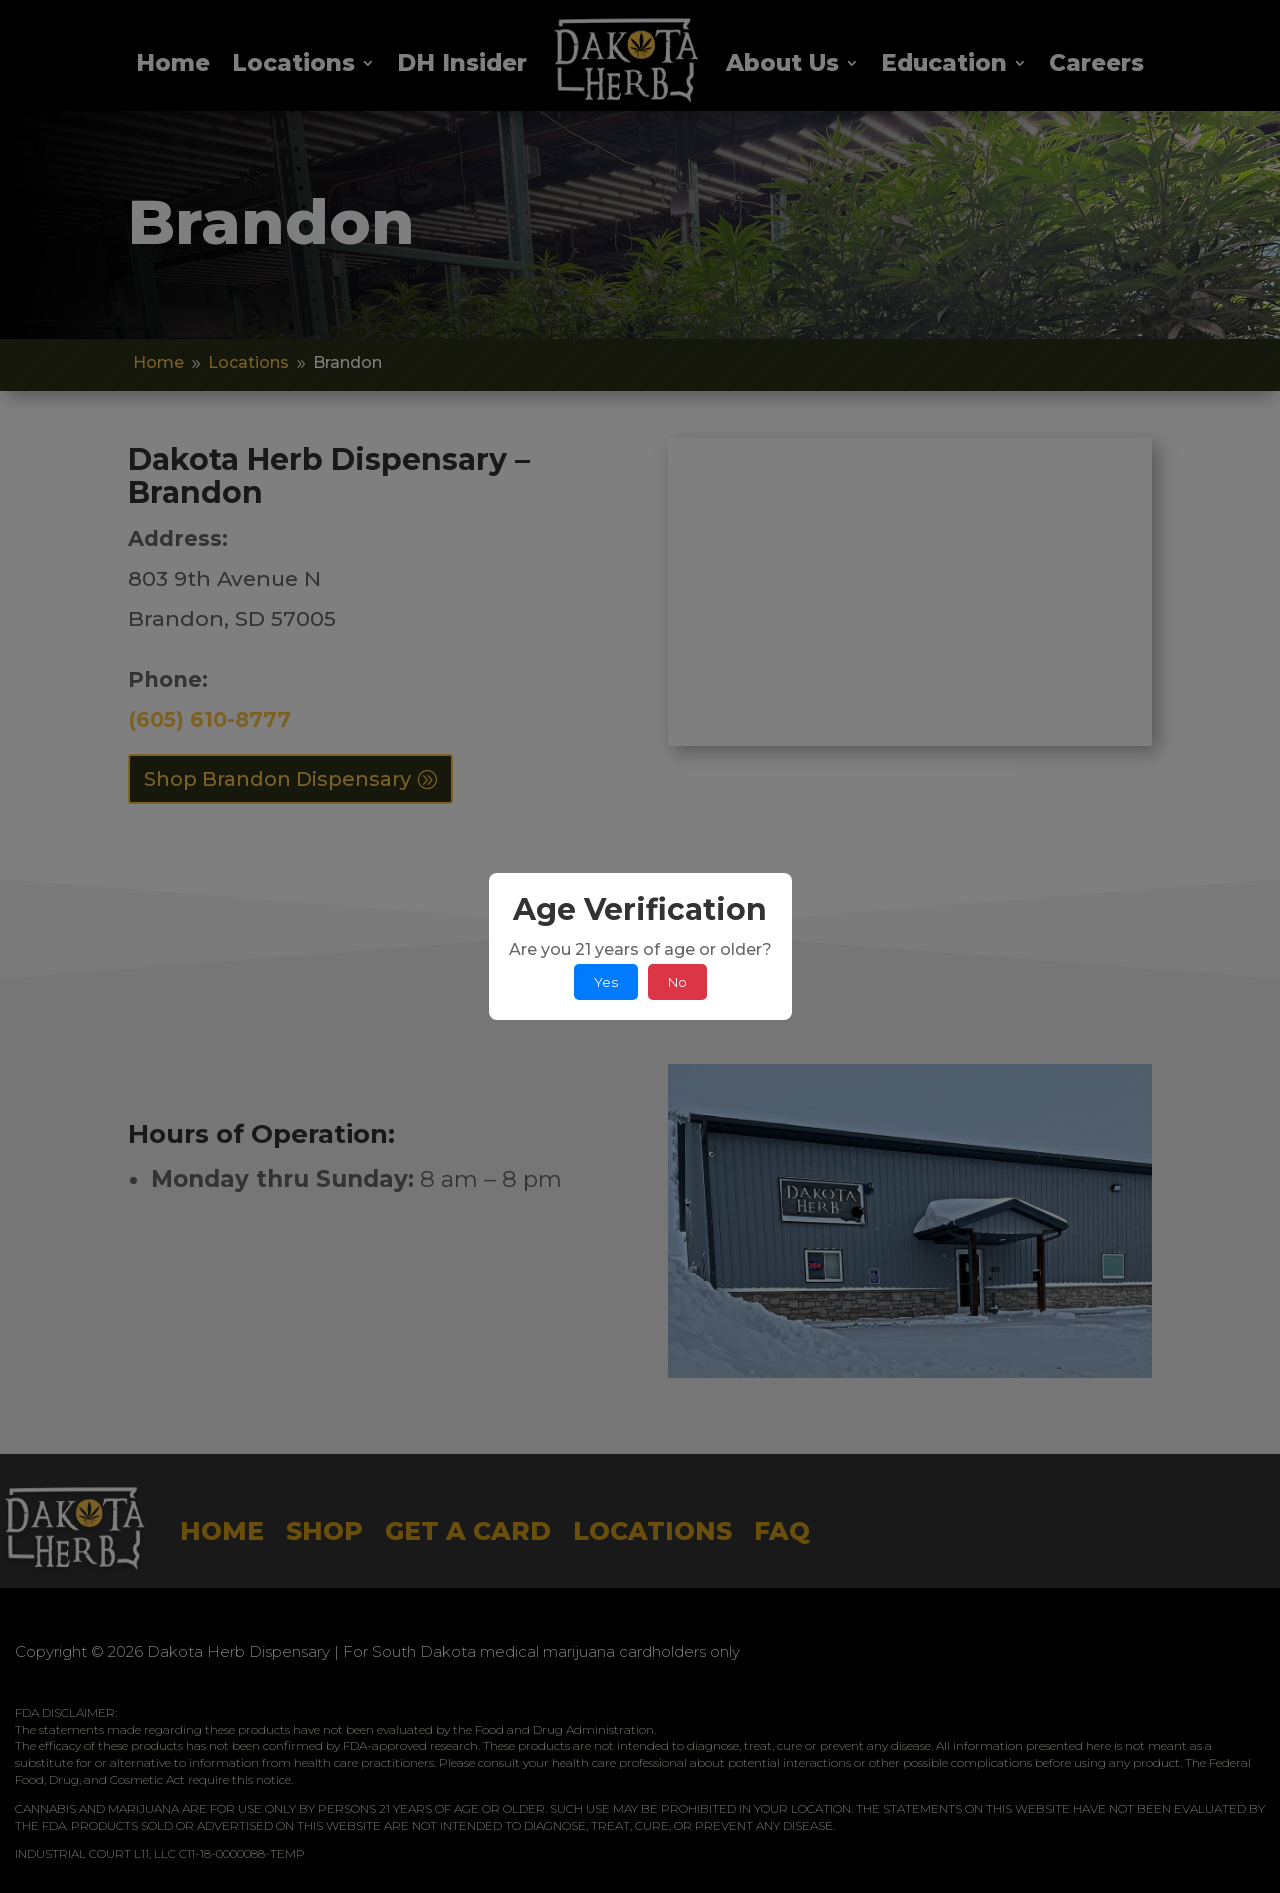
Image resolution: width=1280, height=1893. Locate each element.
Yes (606, 982)
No (677, 982)
